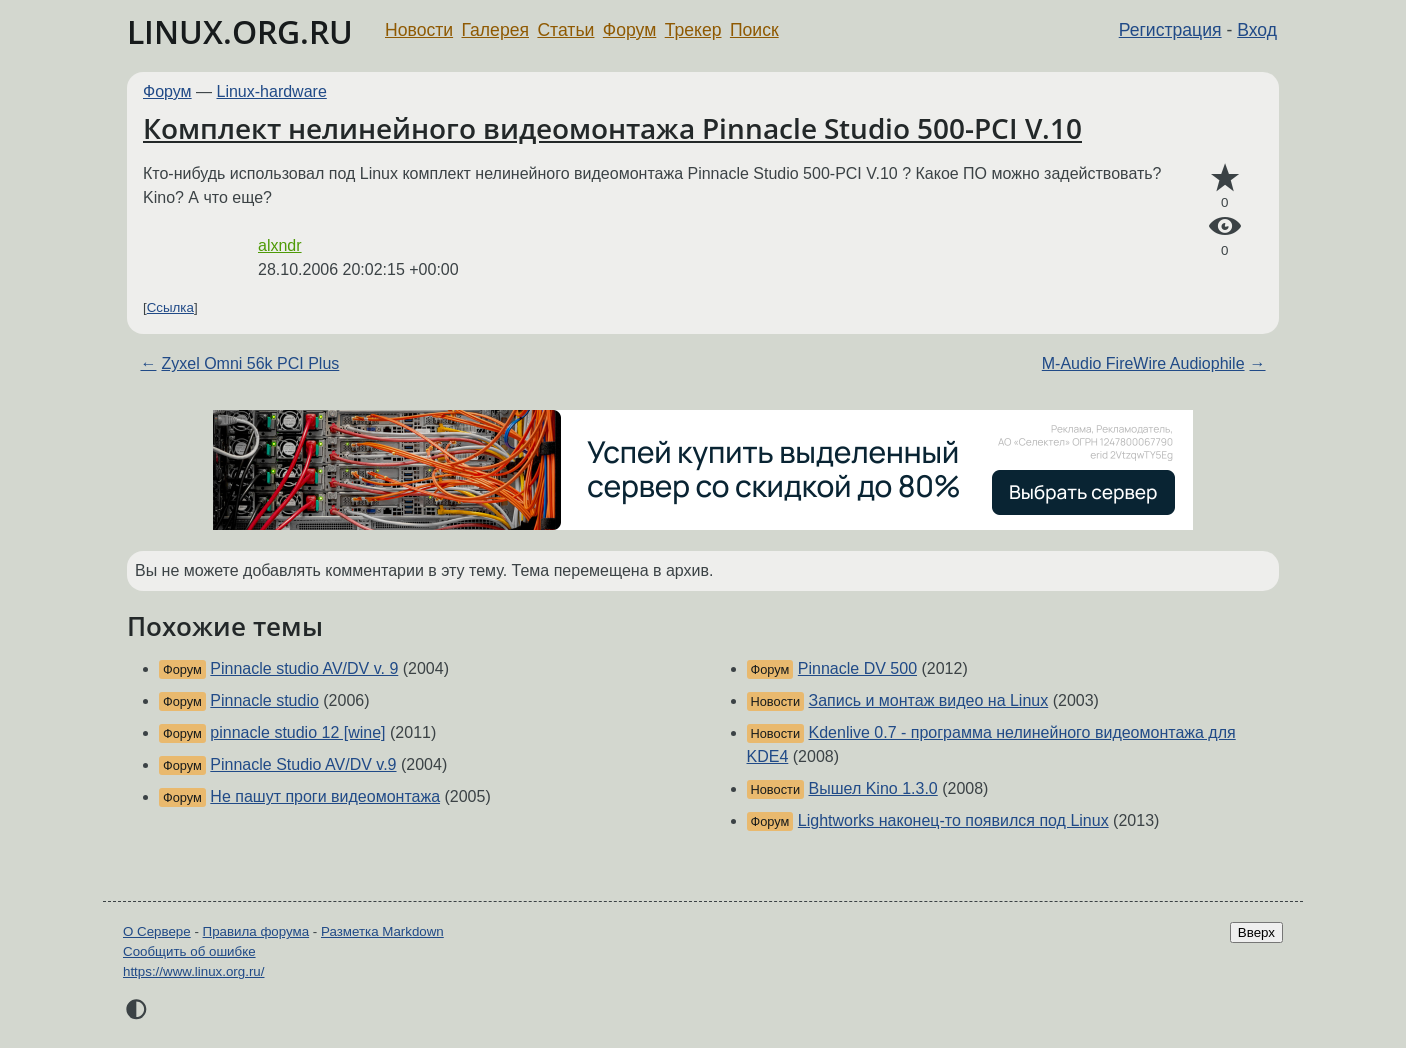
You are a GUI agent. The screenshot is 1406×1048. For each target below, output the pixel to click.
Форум (629, 30)
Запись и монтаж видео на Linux (929, 700)
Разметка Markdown (382, 931)
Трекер (693, 30)
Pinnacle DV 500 (857, 668)
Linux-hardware (272, 91)
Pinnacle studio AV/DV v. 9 (304, 668)
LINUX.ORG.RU (240, 31)
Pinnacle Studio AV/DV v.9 (303, 764)
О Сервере (157, 931)
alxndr (280, 245)
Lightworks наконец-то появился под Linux (953, 820)
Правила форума (256, 931)
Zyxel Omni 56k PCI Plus (250, 363)
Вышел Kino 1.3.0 (873, 788)
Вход (1257, 30)
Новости (419, 30)
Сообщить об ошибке (189, 951)
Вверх (1256, 932)
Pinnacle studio (264, 700)
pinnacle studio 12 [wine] (297, 732)
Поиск (754, 30)
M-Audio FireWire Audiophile (1143, 363)
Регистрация (1170, 30)
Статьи (565, 30)
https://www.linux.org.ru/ (193, 971)
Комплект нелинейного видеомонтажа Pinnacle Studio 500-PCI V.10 (612, 128)
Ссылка (170, 307)
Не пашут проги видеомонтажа (325, 796)
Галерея (495, 30)
